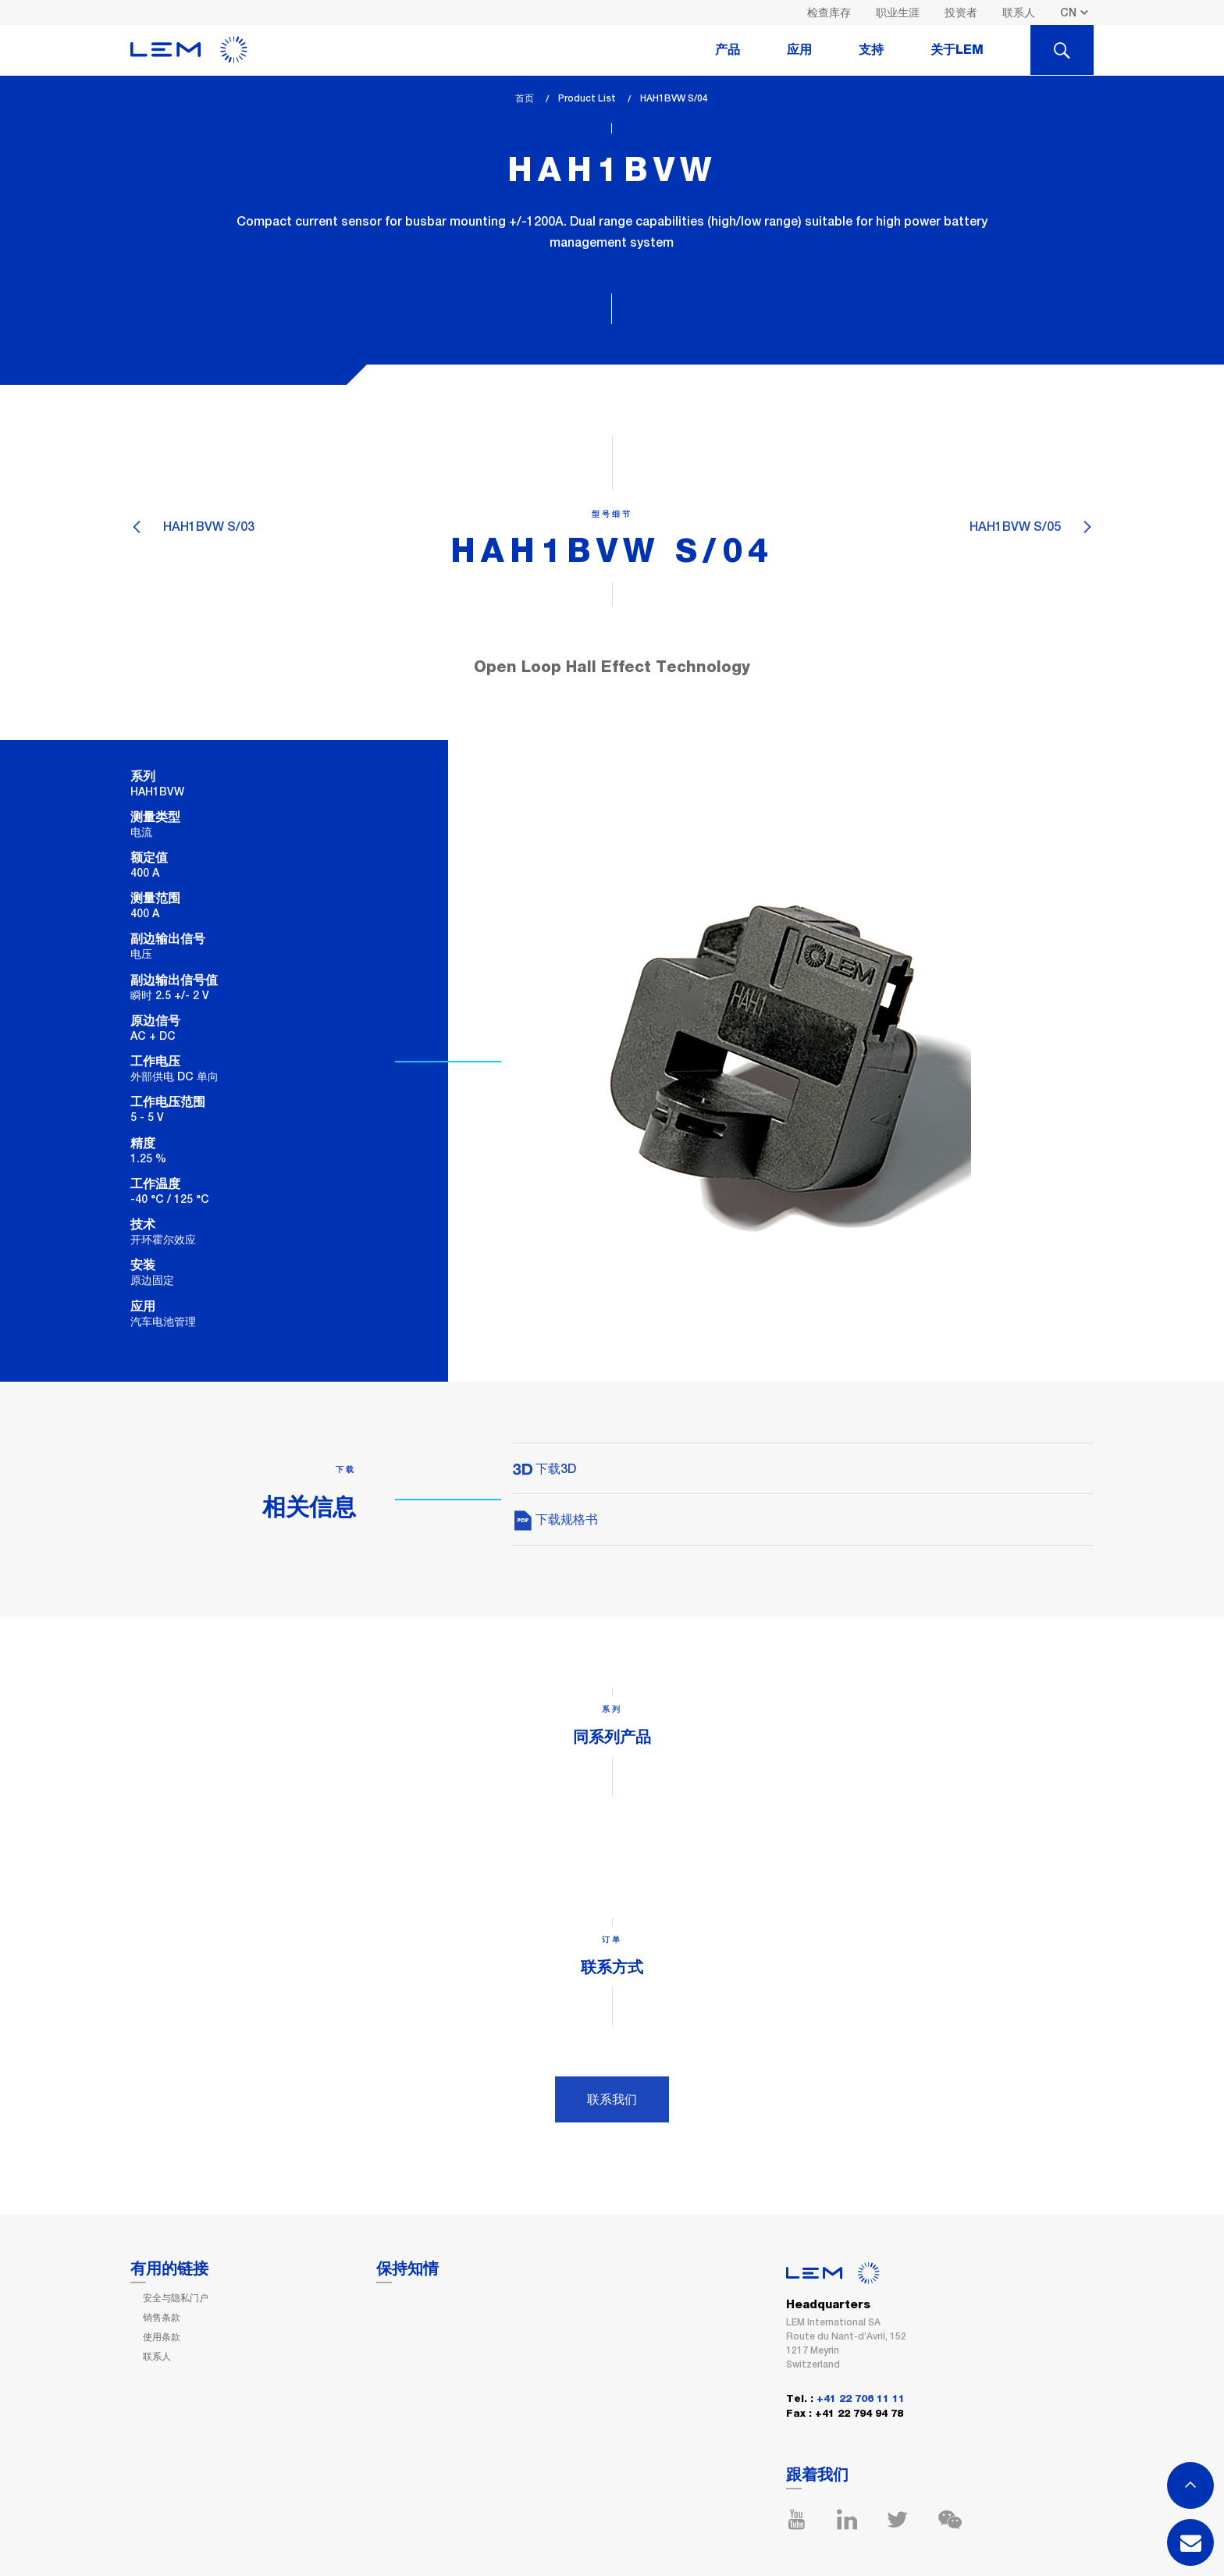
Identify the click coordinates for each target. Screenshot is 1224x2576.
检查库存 (829, 12)
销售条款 (161, 2317)
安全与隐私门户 (175, 2298)
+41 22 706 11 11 (861, 2399)
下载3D (544, 1468)
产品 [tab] (727, 50)
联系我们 (612, 2099)
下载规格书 (555, 1519)
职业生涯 (898, 12)
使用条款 (161, 2337)
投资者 (961, 12)
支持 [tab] (871, 50)
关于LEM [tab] (957, 50)
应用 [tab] (799, 50)
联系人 (1018, 12)
